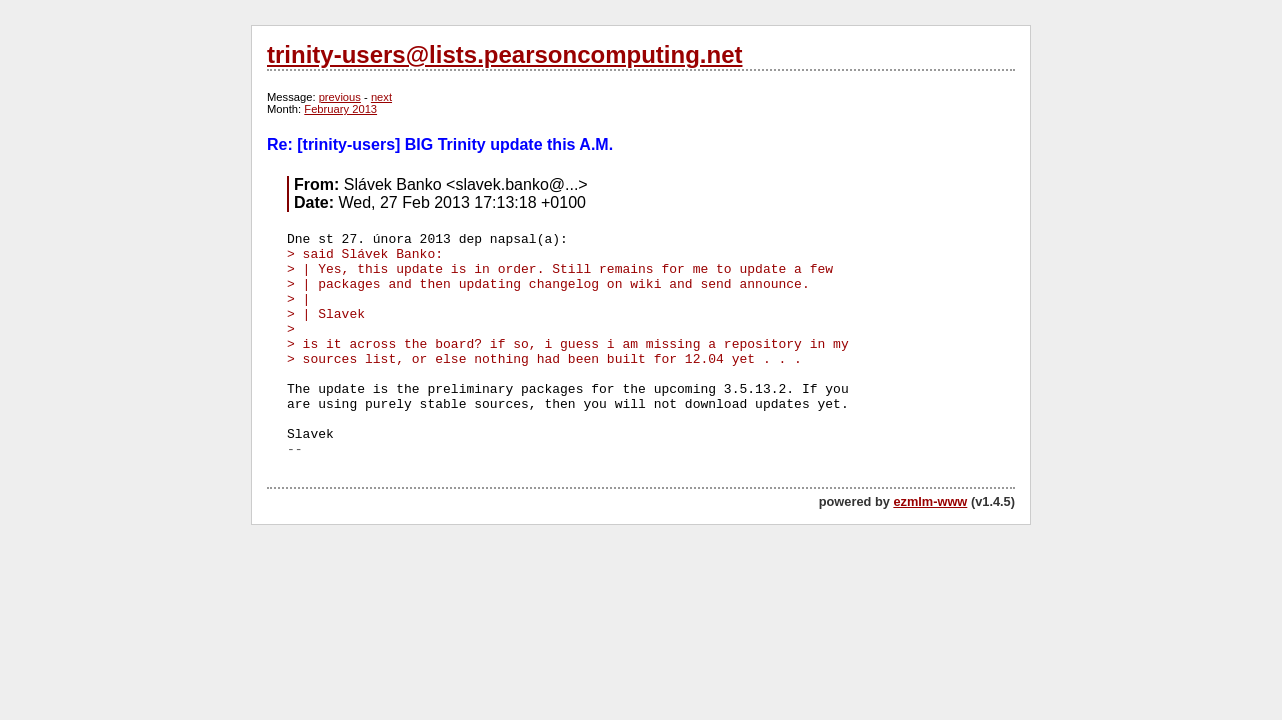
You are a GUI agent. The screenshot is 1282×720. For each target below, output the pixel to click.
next (381, 97)
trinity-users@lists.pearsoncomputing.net (504, 54)
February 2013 (340, 109)
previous (340, 97)
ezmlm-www (930, 501)
